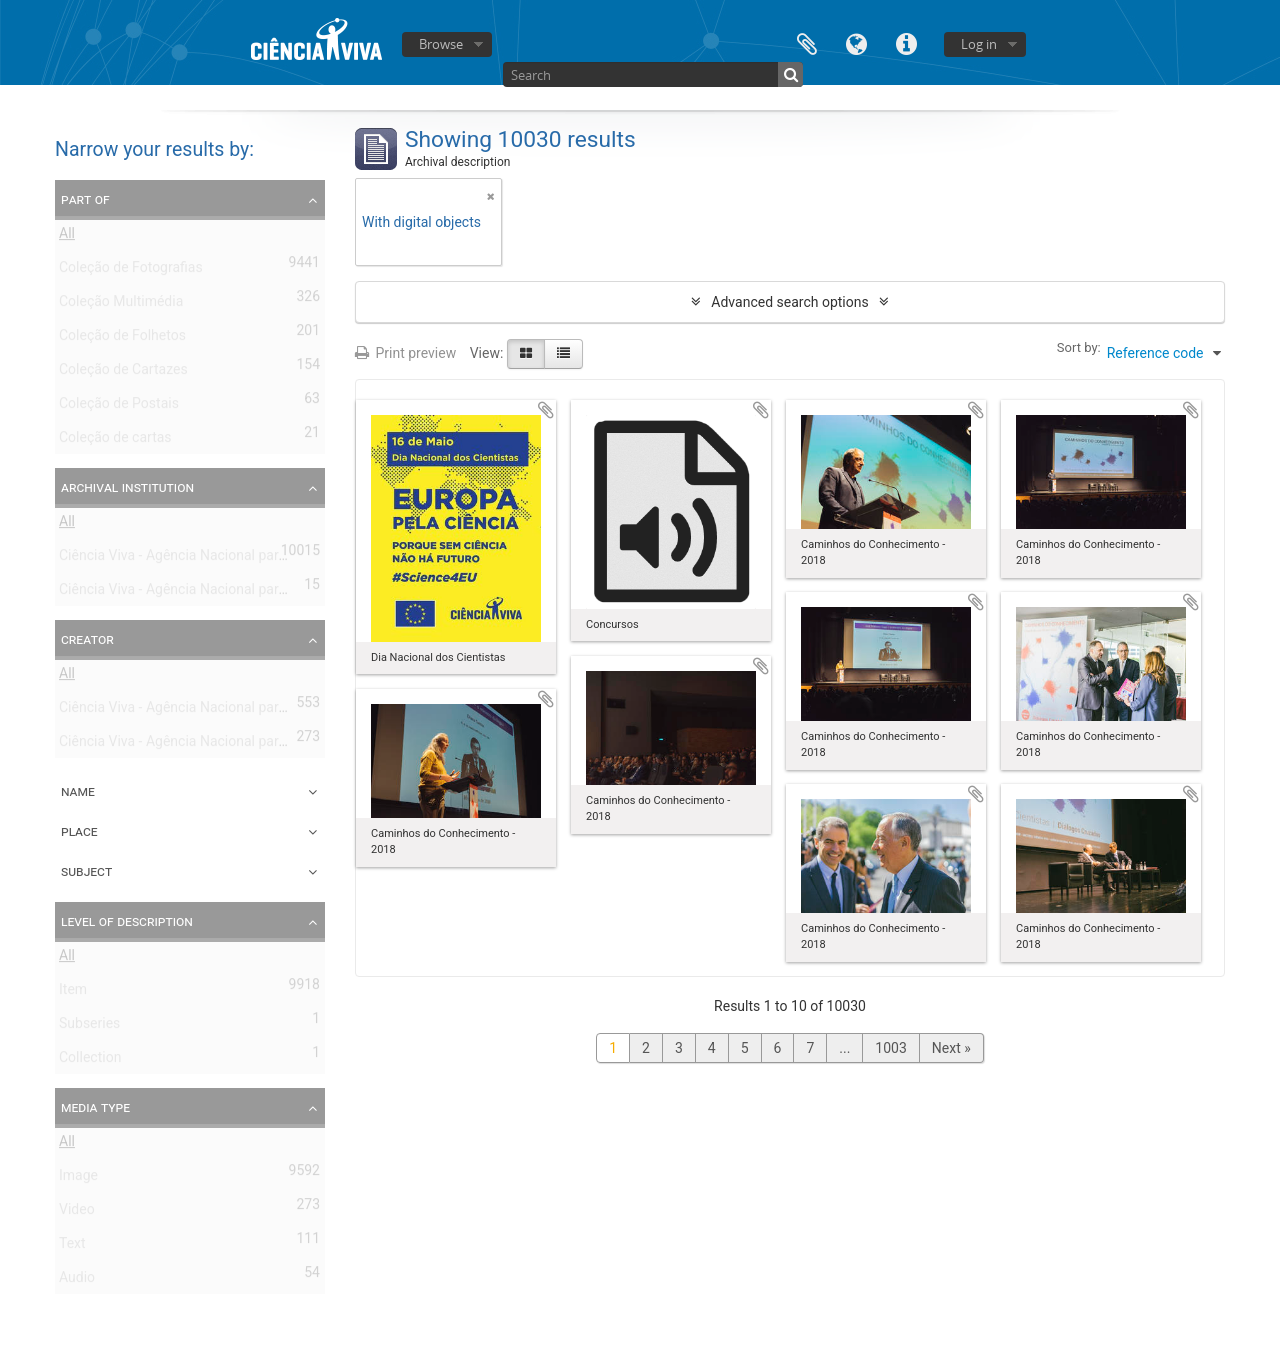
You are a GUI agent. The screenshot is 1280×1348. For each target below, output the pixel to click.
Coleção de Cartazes (123, 373)
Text (72, 1247)
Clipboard (807, 42)
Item (73, 993)
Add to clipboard (546, 410)
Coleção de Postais (119, 407)
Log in (979, 44)
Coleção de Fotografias (131, 271)
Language (857, 42)
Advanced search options (789, 302)
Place (79, 831)
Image (78, 1179)
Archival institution (127, 487)
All (67, 237)
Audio (77, 1281)
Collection (90, 1061)
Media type (95, 1107)
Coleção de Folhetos (122, 339)
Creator (87, 639)
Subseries (89, 1027)
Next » (951, 1048)
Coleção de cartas (115, 441)
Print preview (405, 353)
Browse (441, 44)
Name (78, 791)
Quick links (907, 42)
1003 (890, 1048)
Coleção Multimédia (121, 305)
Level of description (127, 921)
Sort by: (1079, 347)
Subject (86, 871)
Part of (85, 199)
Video (77, 1213)
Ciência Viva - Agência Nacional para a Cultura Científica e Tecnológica (278, 593)
